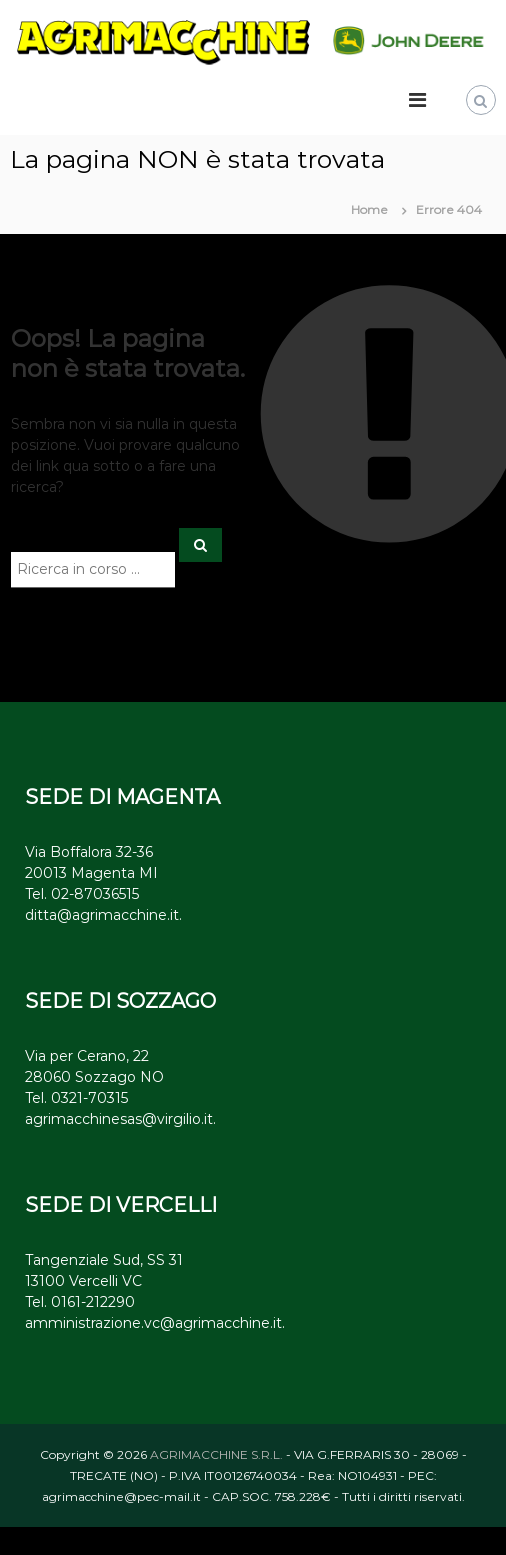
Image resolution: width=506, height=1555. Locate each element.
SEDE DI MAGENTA (122, 797)
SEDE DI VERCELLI (121, 1205)
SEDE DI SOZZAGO (120, 1001)
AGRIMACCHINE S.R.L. (216, 1454)
